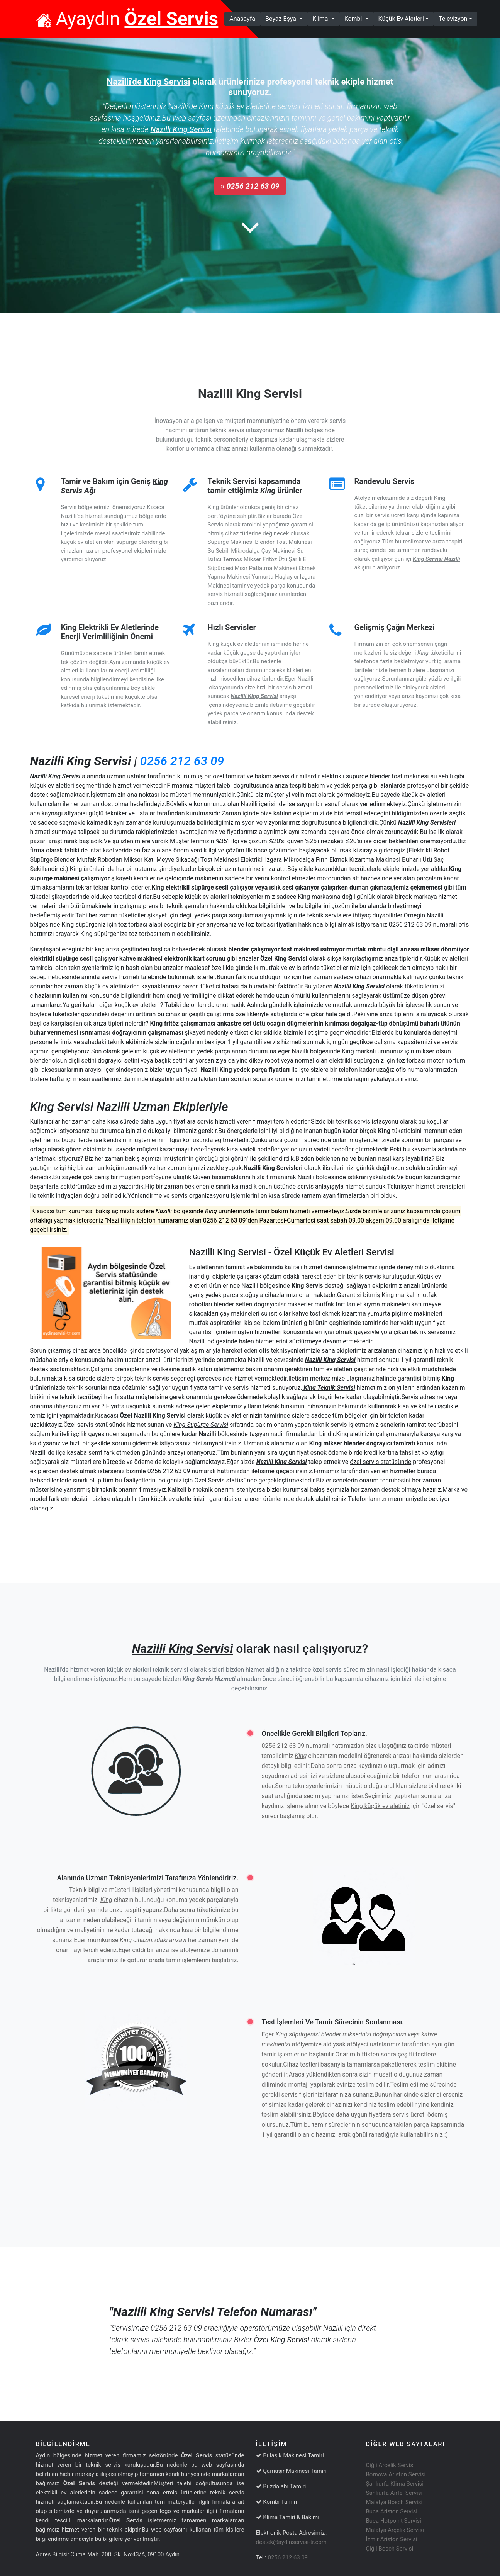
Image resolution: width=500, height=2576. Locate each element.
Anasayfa (244, 18)
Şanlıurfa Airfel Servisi (394, 2492)
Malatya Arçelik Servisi (395, 2530)
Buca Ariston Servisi (391, 2511)
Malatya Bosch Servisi (394, 2502)
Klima (321, 18)
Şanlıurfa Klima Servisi (395, 2483)
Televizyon (453, 18)
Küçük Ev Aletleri (401, 18)
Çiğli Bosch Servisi (390, 2548)
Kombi (354, 18)
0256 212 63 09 (182, 761)
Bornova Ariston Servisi (396, 2474)
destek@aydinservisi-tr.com (291, 2542)
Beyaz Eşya (281, 18)
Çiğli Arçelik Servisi (390, 2465)
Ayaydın (127, 19)
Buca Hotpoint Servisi (393, 2520)
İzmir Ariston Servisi (391, 2539)
